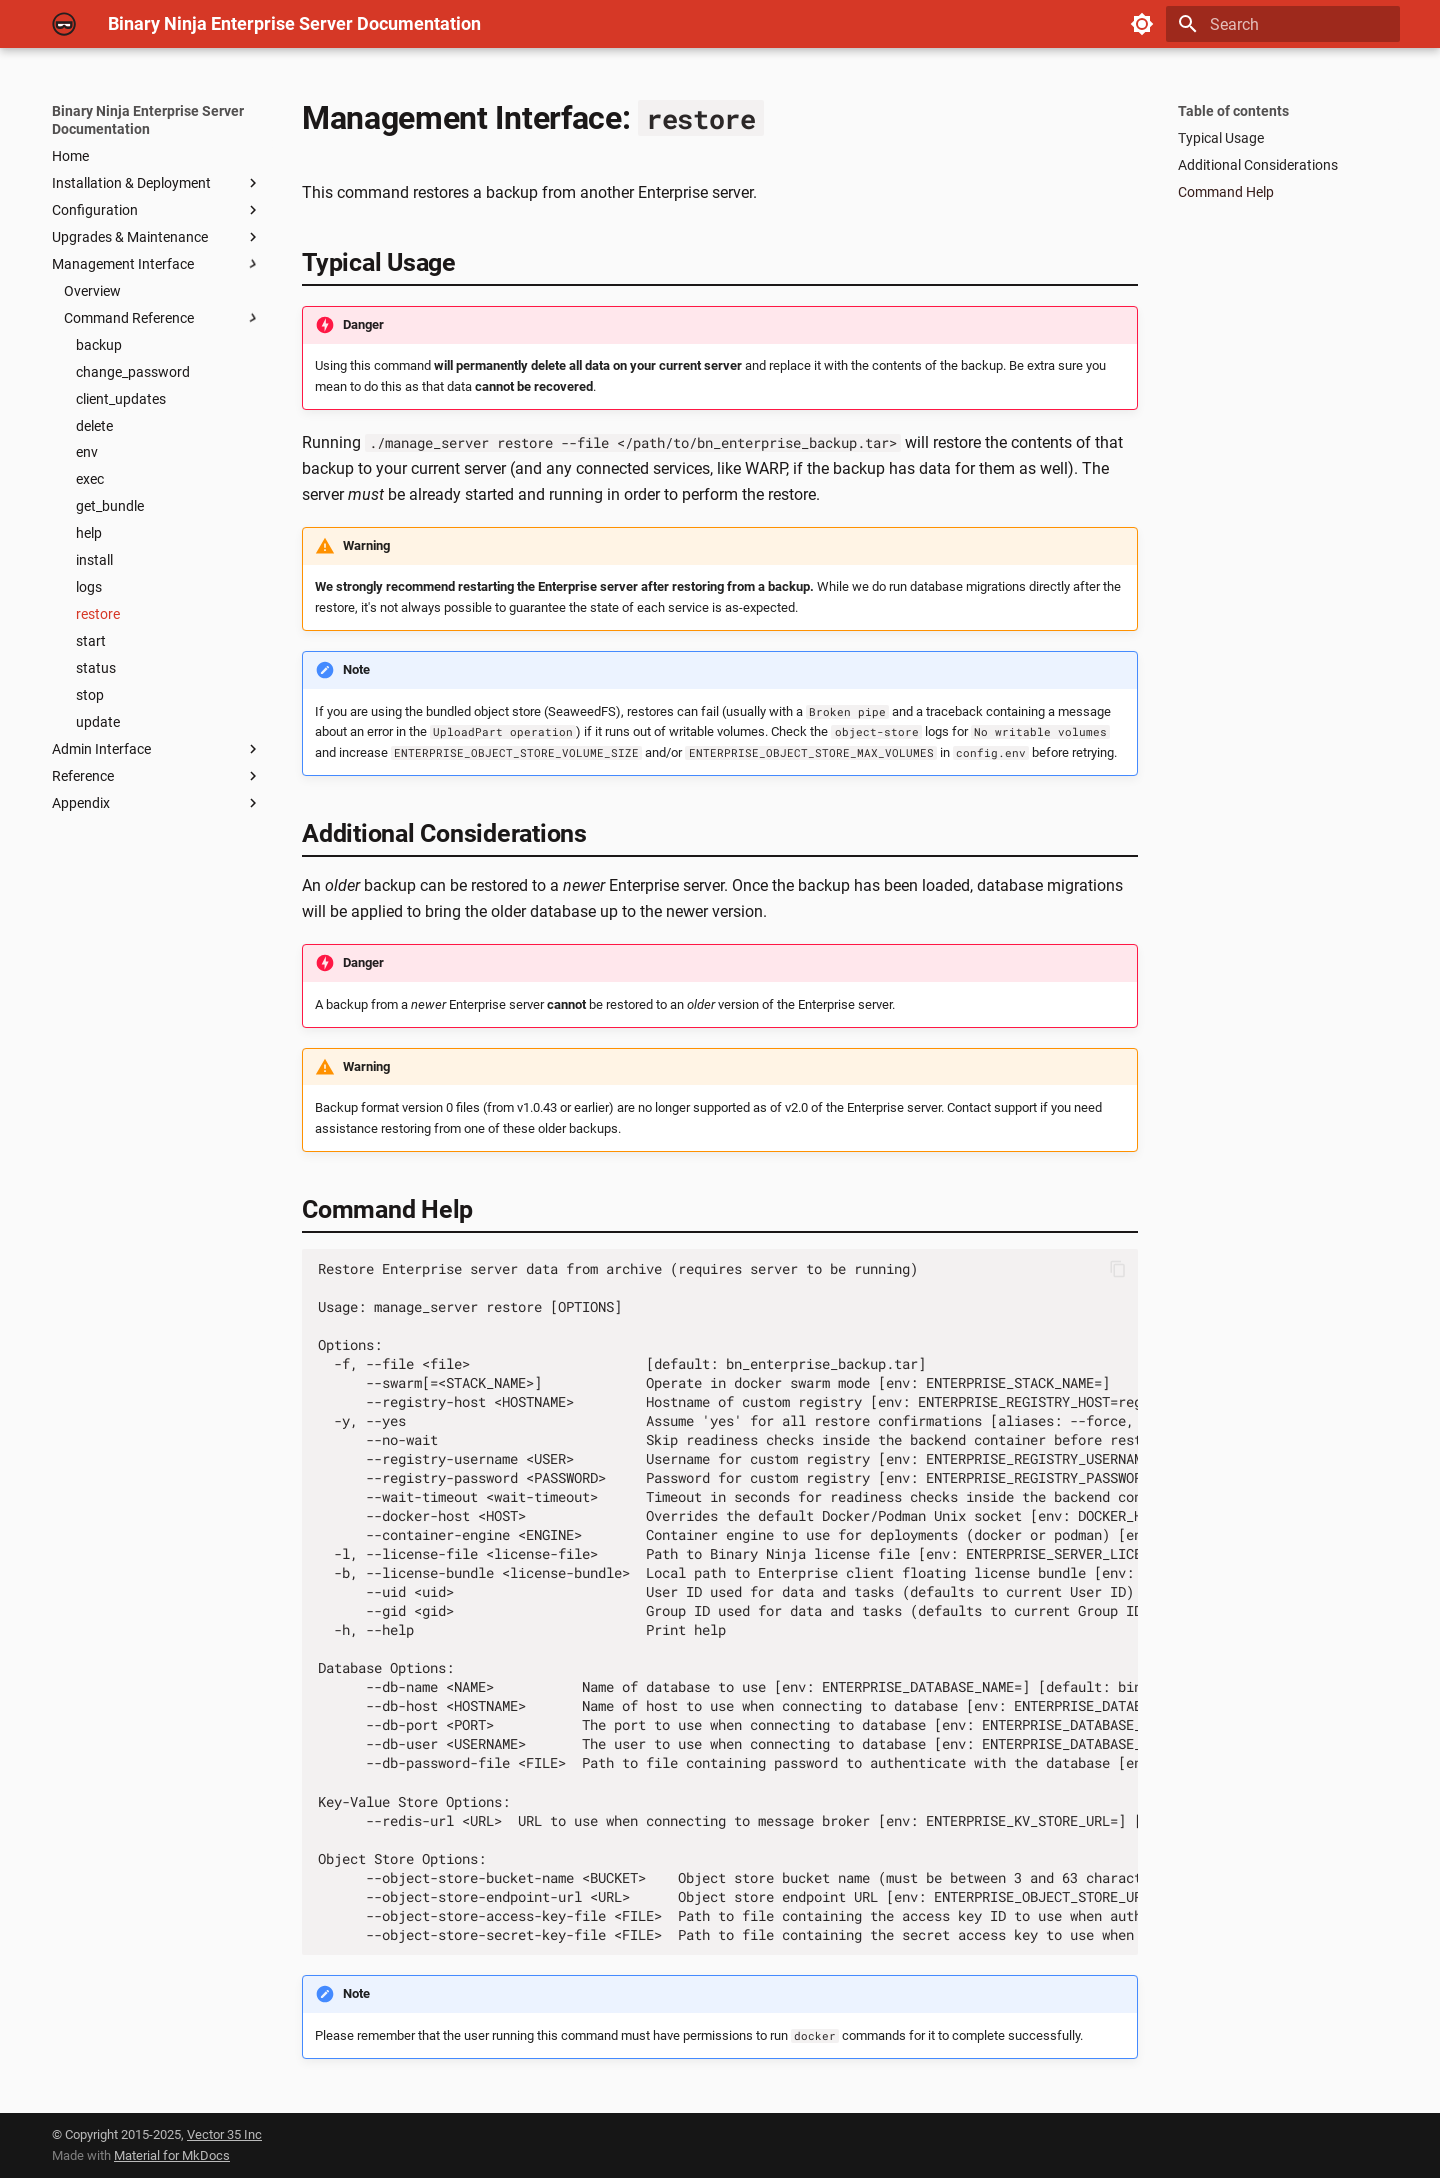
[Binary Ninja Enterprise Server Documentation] (64, 24)
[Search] (1283, 24)
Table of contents (1233, 111)
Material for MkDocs (172, 2155)
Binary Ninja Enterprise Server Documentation (148, 120)
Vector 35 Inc (224, 2134)
